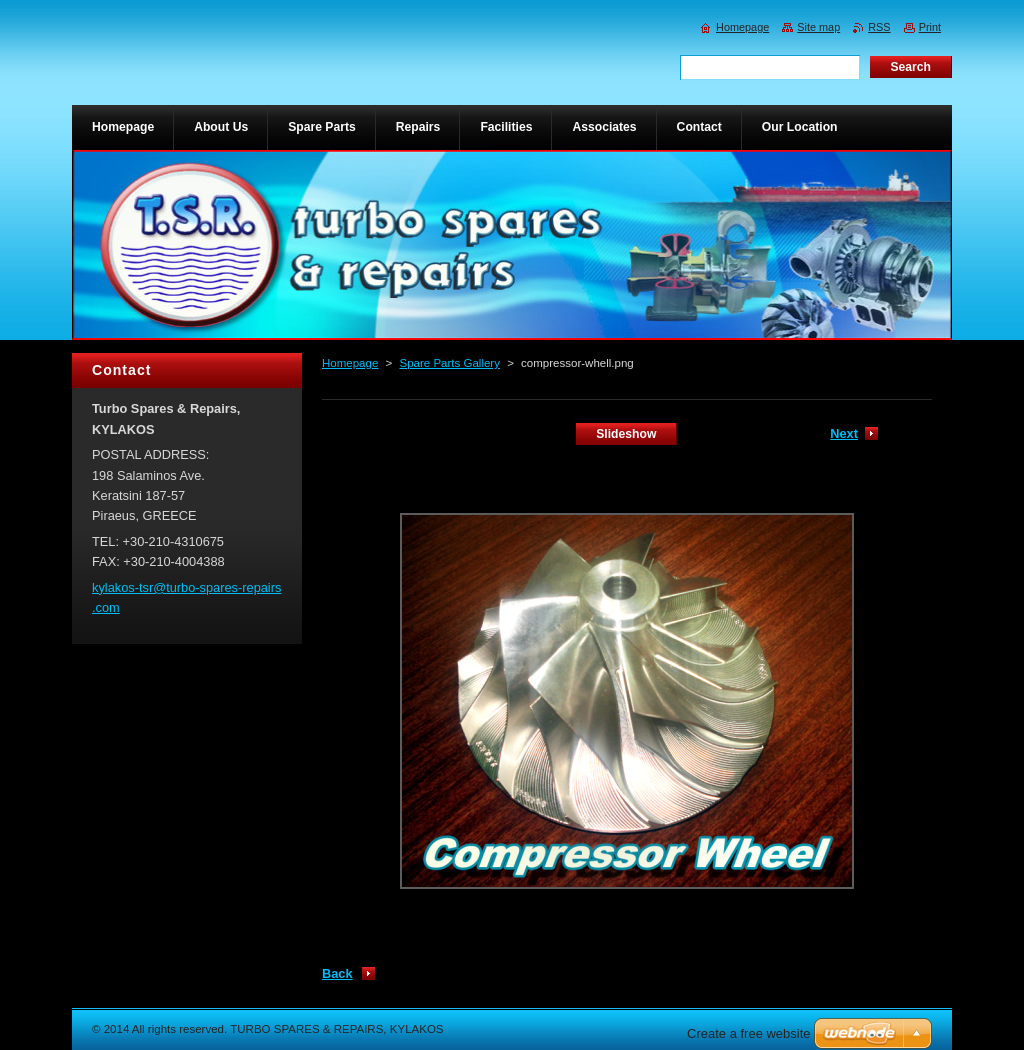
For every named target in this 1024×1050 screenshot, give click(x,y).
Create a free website (749, 1033)
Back (337, 973)
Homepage (350, 363)
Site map (818, 27)
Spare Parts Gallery (449, 363)
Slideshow (626, 434)
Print (930, 27)
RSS (879, 27)
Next (844, 433)
